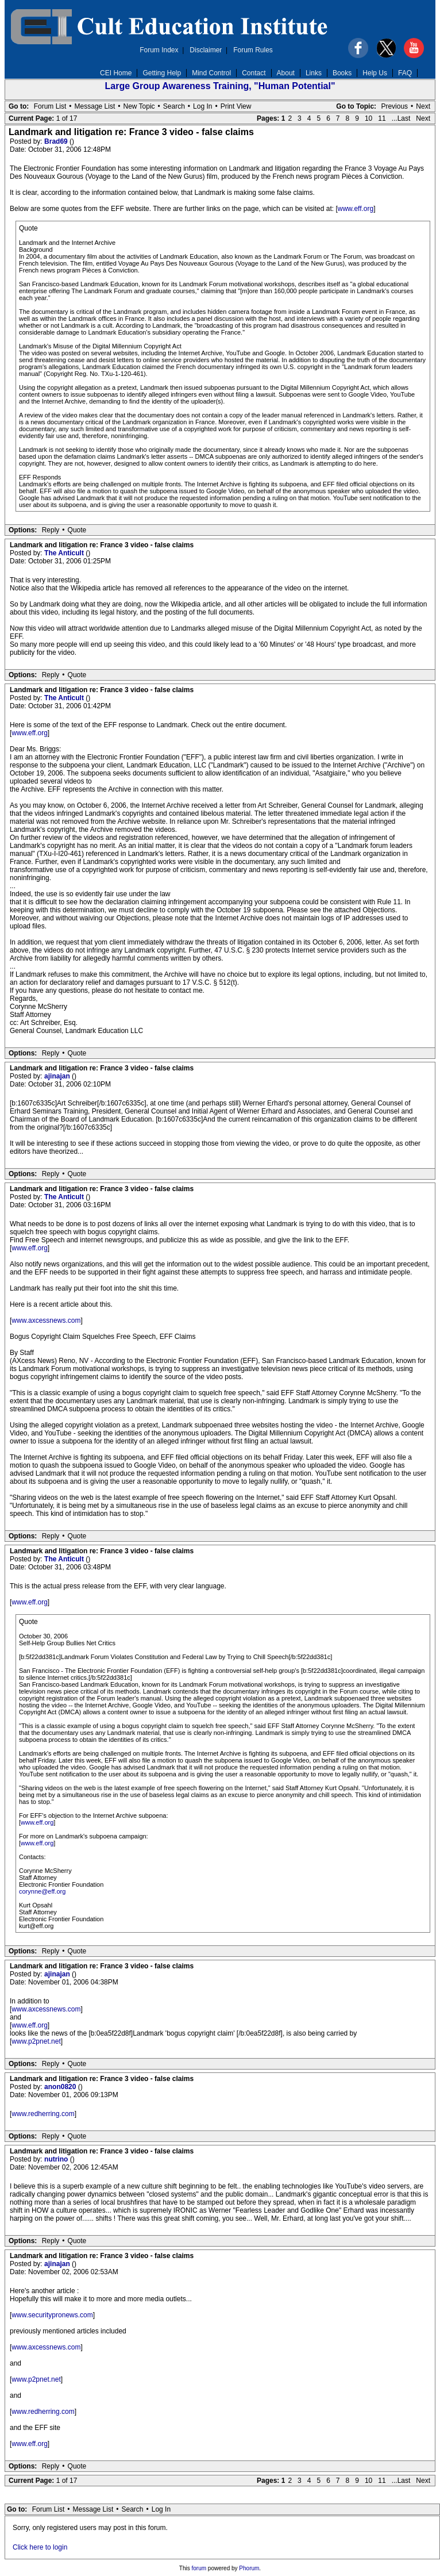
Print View (236, 106)
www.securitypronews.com (51, 2315)
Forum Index (159, 50)
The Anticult (65, 553)
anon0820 (61, 2087)
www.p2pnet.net (35, 2041)
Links (314, 73)
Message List (95, 106)
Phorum (249, 2568)
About (286, 73)
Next (423, 106)
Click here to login (40, 2547)
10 (368, 118)
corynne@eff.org (42, 1891)
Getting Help (161, 73)
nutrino (57, 2159)
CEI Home (116, 73)
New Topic (139, 106)
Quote (77, 530)
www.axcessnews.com (45, 1320)
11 (381, 118)
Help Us (374, 73)
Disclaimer (206, 50)
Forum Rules (253, 50)
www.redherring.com (42, 2114)
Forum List (50, 106)
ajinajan (58, 1076)
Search (174, 106)
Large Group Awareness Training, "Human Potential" (220, 86)
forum (199, 2568)
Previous (394, 106)
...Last (401, 118)
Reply (51, 530)
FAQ (405, 73)
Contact (253, 73)
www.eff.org (355, 209)
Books (342, 73)
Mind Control (211, 73)
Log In (202, 106)
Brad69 (57, 141)
